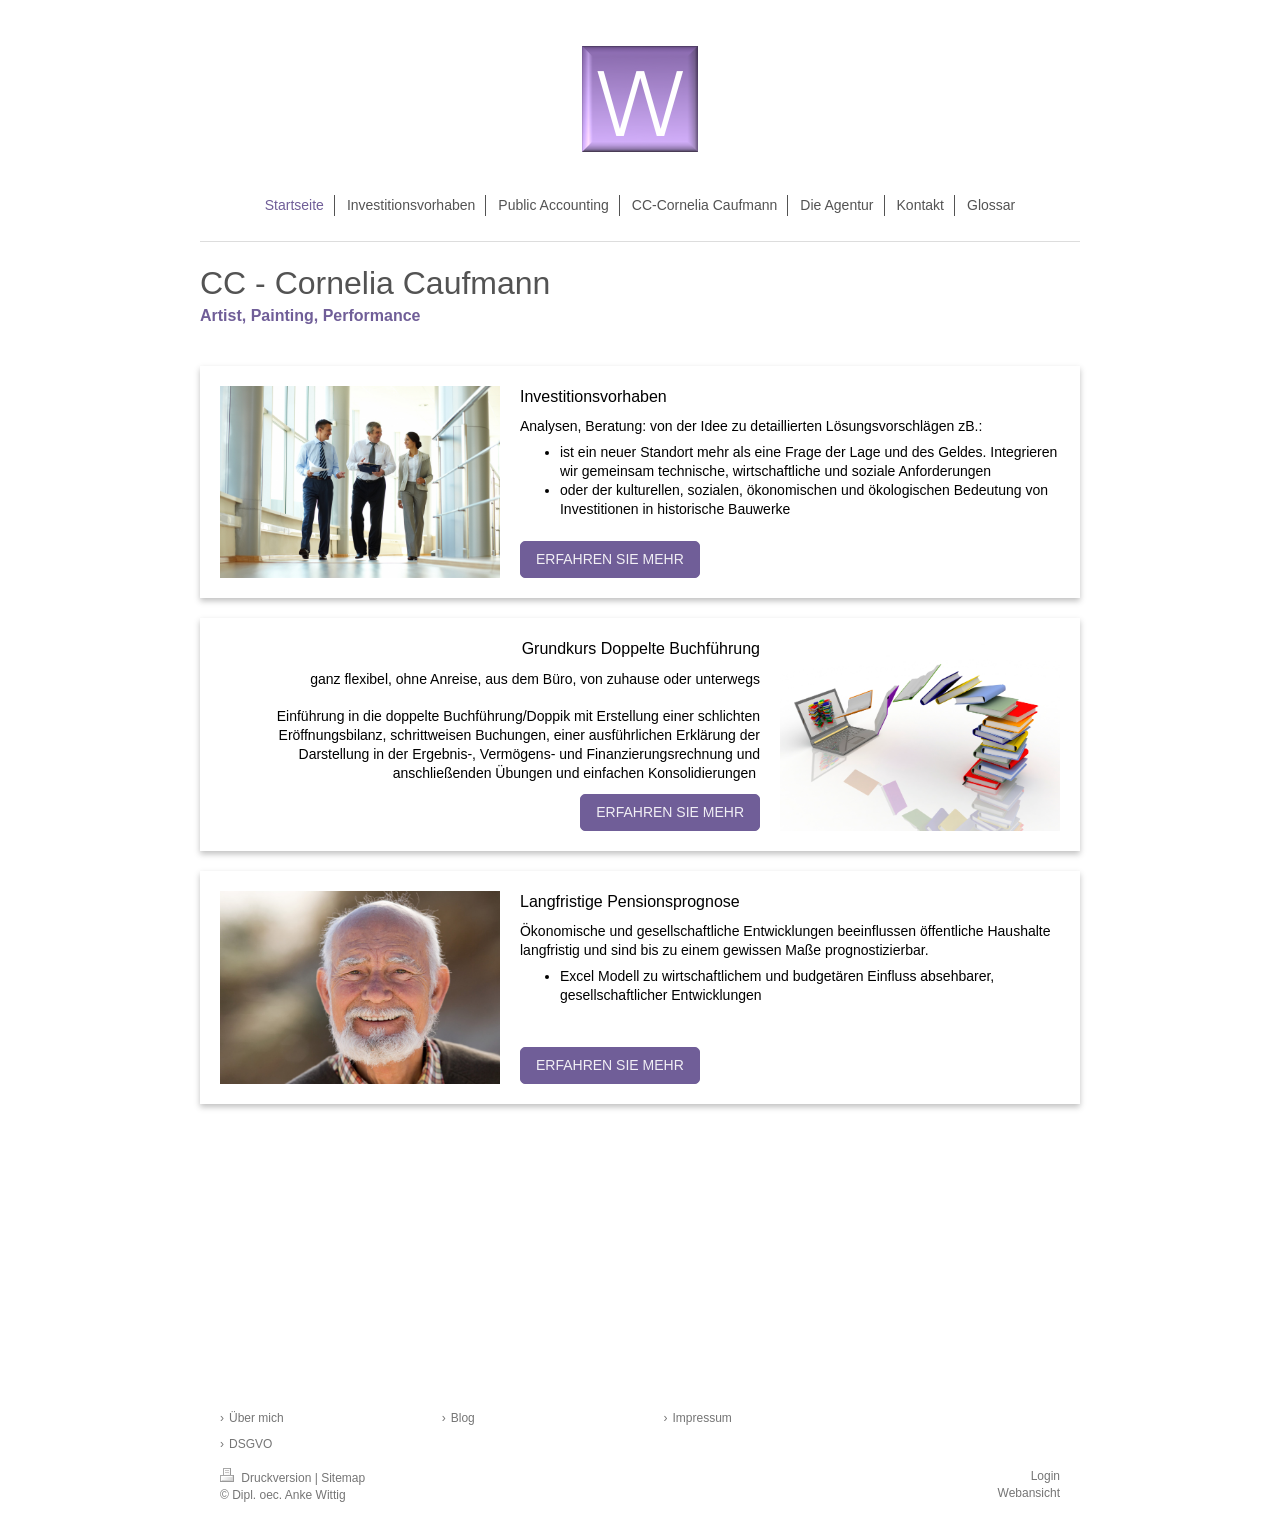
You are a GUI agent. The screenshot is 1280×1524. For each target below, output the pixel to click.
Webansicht (1029, 1493)
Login (1045, 1476)
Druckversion (267, 1478)
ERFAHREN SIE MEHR (610, 559)
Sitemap (343, 1478)
